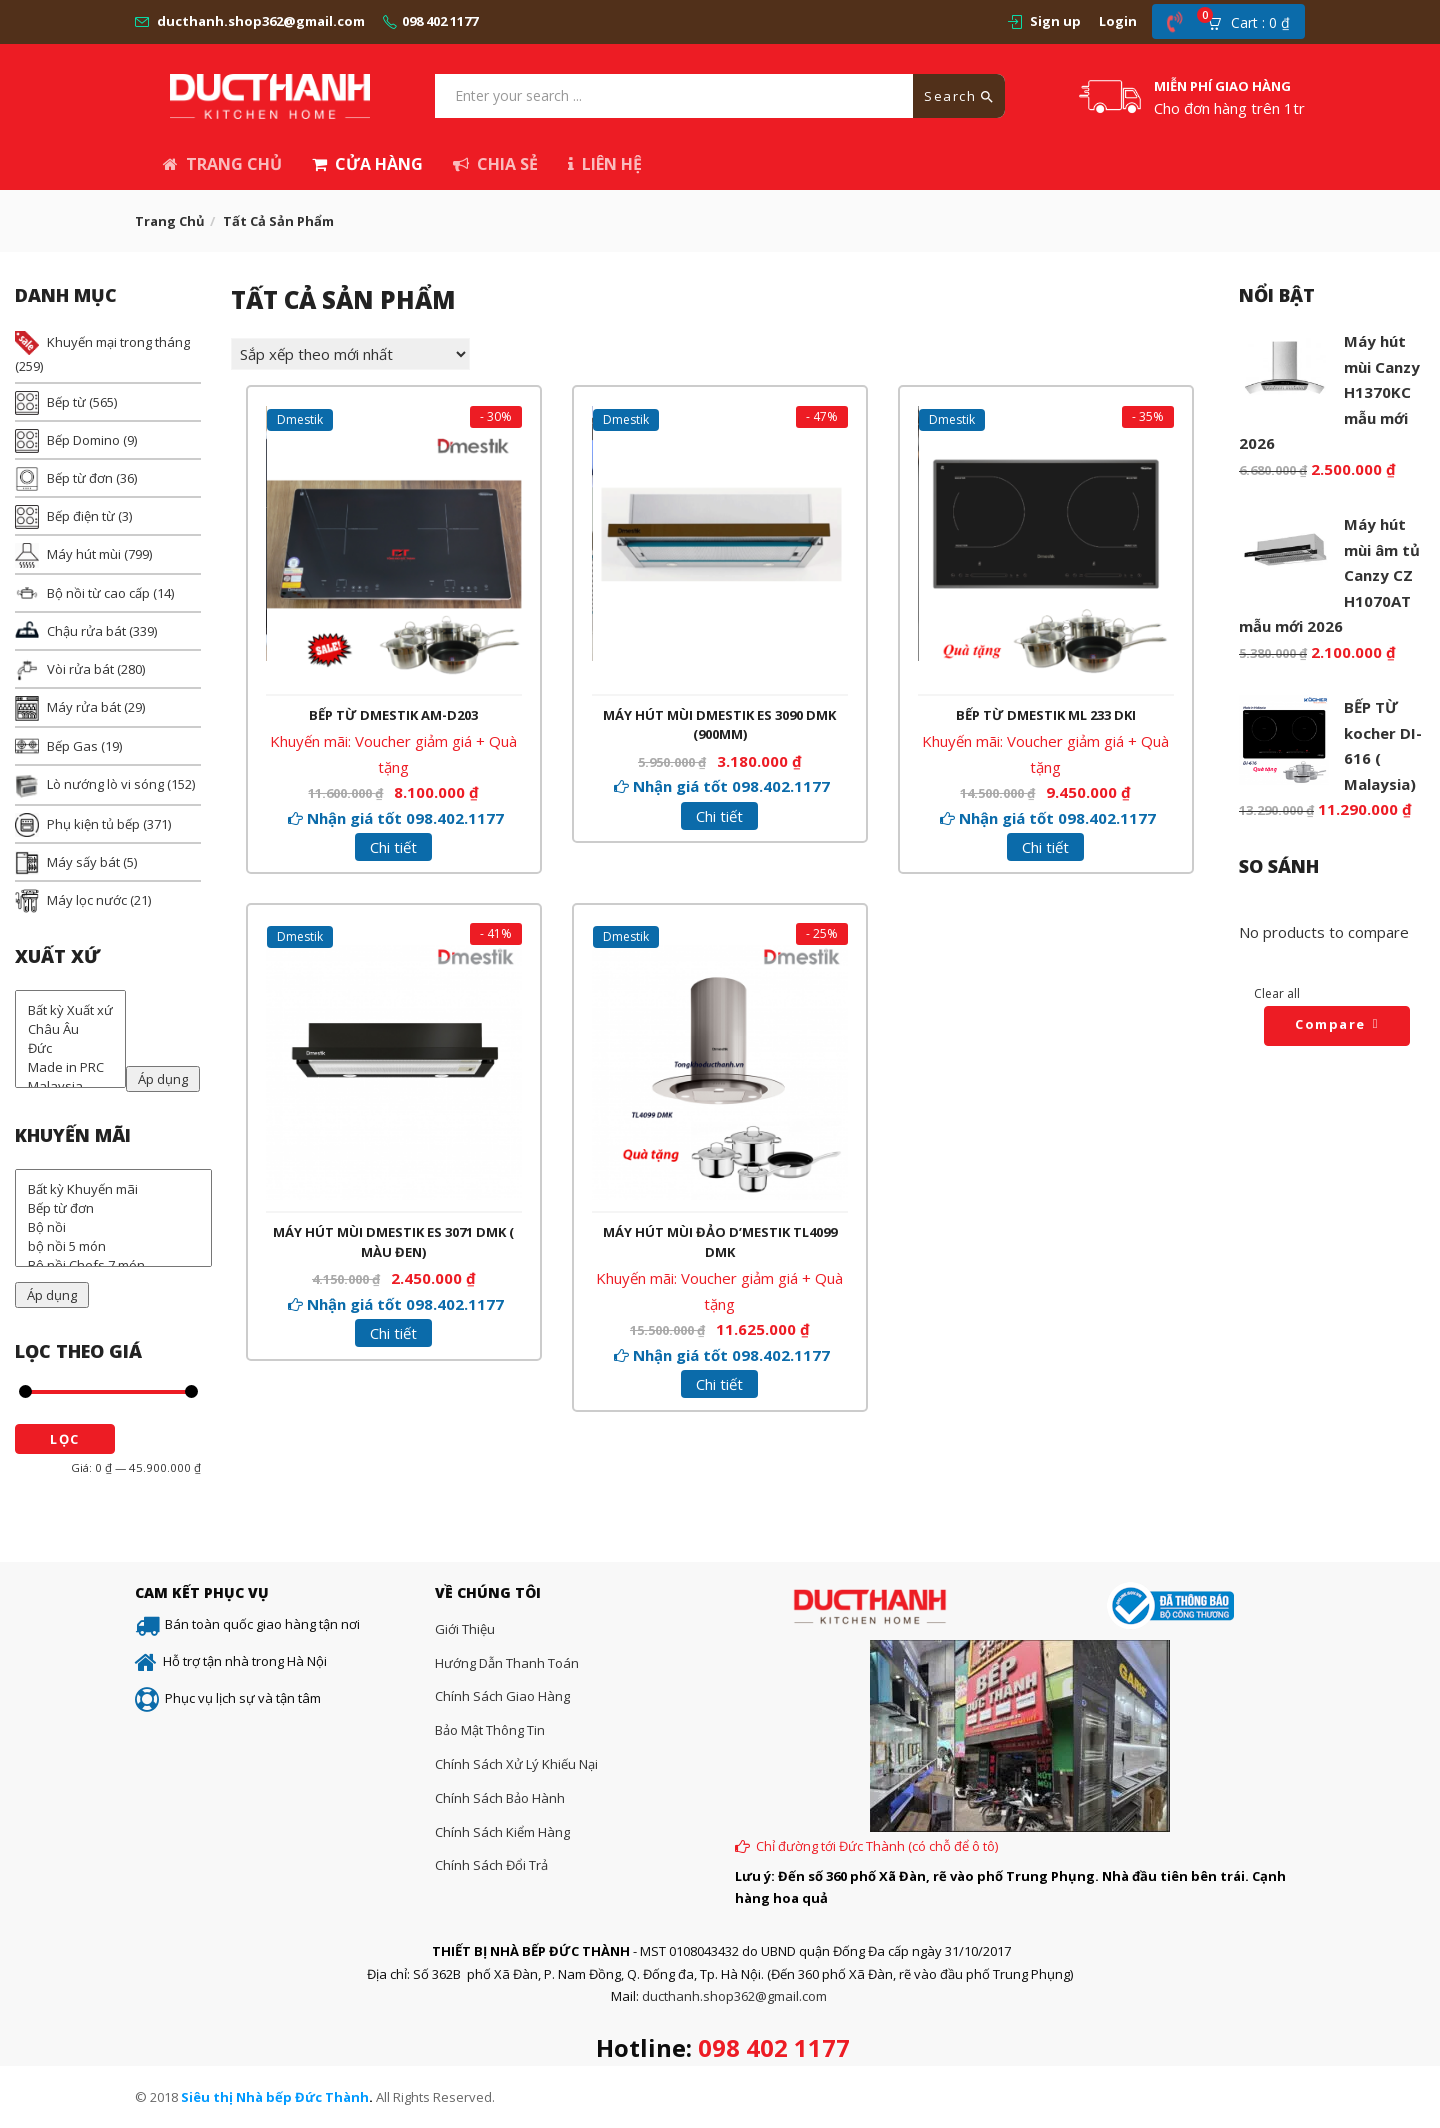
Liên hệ (605, 164)
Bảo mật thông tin (490, 1730)
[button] (1255, 22)
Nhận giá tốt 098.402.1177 (405, 816)
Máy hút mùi (84, 554)
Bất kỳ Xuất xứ (70, 1010)
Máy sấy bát (83, 862)
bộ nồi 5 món (113, 1246)
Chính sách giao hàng (502, 1696)
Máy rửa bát (84, 707)
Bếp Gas (72, 746)
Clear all (1277, 993)
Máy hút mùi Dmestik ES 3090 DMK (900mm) (719, 723)
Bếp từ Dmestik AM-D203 (393, 713)
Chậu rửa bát (86, 631)
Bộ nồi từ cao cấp (98, 593)
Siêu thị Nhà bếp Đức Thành (275, 2097)
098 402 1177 (440, 21)
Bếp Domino (83, 440)
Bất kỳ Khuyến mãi (113, 1189)
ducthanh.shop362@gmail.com (261, 21)
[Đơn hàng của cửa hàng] (350, 354)
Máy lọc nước (87, 900)
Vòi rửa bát (80, 669)
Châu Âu (70, 1029)
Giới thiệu (465, 1629)
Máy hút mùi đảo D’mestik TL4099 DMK (720, 1242)
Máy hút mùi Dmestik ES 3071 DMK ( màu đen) (393, 1242)
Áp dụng (163, 1079)
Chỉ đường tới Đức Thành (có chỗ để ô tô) (877, 1846)
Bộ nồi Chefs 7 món (113, 1265)
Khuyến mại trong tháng (118, 342)
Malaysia (70, 1086)
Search (959, 96)
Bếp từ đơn (80, 478)
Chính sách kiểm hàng (502, 1832)
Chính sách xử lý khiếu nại (516, 1764)
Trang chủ (222, 164)
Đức (70, 1048)
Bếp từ (66, 402)
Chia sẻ (495, 164)
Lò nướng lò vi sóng (105, 784)
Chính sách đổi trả (491, 1865)
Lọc (65, 1439)
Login (1118, 21)
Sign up (1055, 21)
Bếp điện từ (81, 516)
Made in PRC (70, 1067)
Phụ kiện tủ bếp (93, 824)
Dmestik (301, 420)
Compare (1330, 1024)
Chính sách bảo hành (500, 1798)
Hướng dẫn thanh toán (507, 1663)
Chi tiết (393, 846)
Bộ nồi (113, 1227)
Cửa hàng (367, 164)
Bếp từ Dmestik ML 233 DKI (1046, 713)
